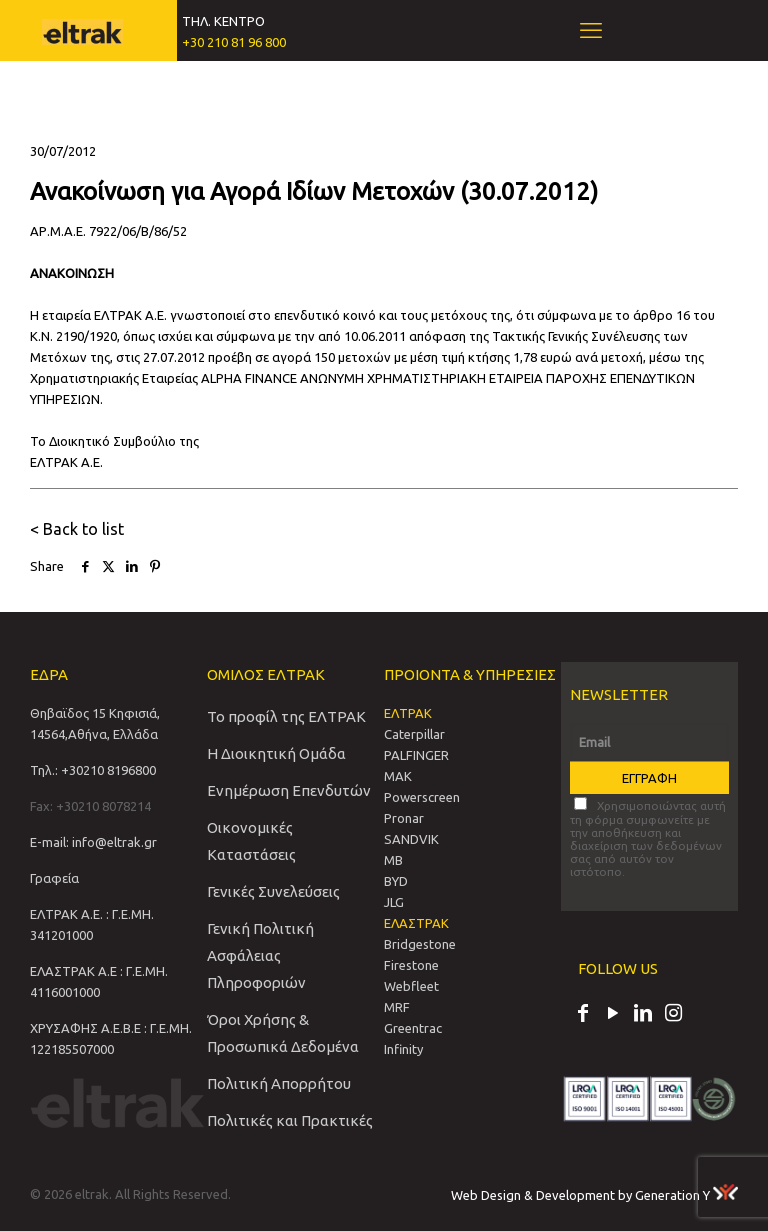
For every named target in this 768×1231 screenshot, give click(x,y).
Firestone (411, 965)
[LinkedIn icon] (643, 1015)
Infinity (403, 1049)
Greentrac (413, 1028)
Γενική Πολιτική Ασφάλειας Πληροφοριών (260, 955)
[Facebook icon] (583, 1015)
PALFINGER (416, 755)
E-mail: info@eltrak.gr (93, 842)
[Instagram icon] (673, 1015)
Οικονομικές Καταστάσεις (251, 841)
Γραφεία (54, 878)
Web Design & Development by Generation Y (594, 1195)
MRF (397, 1007)
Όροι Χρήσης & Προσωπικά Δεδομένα (283, 1033)
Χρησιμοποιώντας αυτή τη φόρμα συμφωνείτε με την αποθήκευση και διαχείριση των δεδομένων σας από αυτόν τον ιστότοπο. (648, 837)
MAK (398, 776)
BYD (396, 881)
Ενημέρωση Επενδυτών (289, 790)
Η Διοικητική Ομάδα (276, 753)
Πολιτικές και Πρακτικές (290, 1120)
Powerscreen (422, 797)
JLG (394, 902)
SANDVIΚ (411, 839)
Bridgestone (420, 944)
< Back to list (77, 529)
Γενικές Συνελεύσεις (273, 891)
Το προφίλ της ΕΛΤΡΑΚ (286, 716)
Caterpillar (414, 734)
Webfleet (411, 986)
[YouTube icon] (613, 1015)
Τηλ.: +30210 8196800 (93, 770)
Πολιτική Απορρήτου (279, 1083)
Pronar (404, 818)
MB (393, 860)
